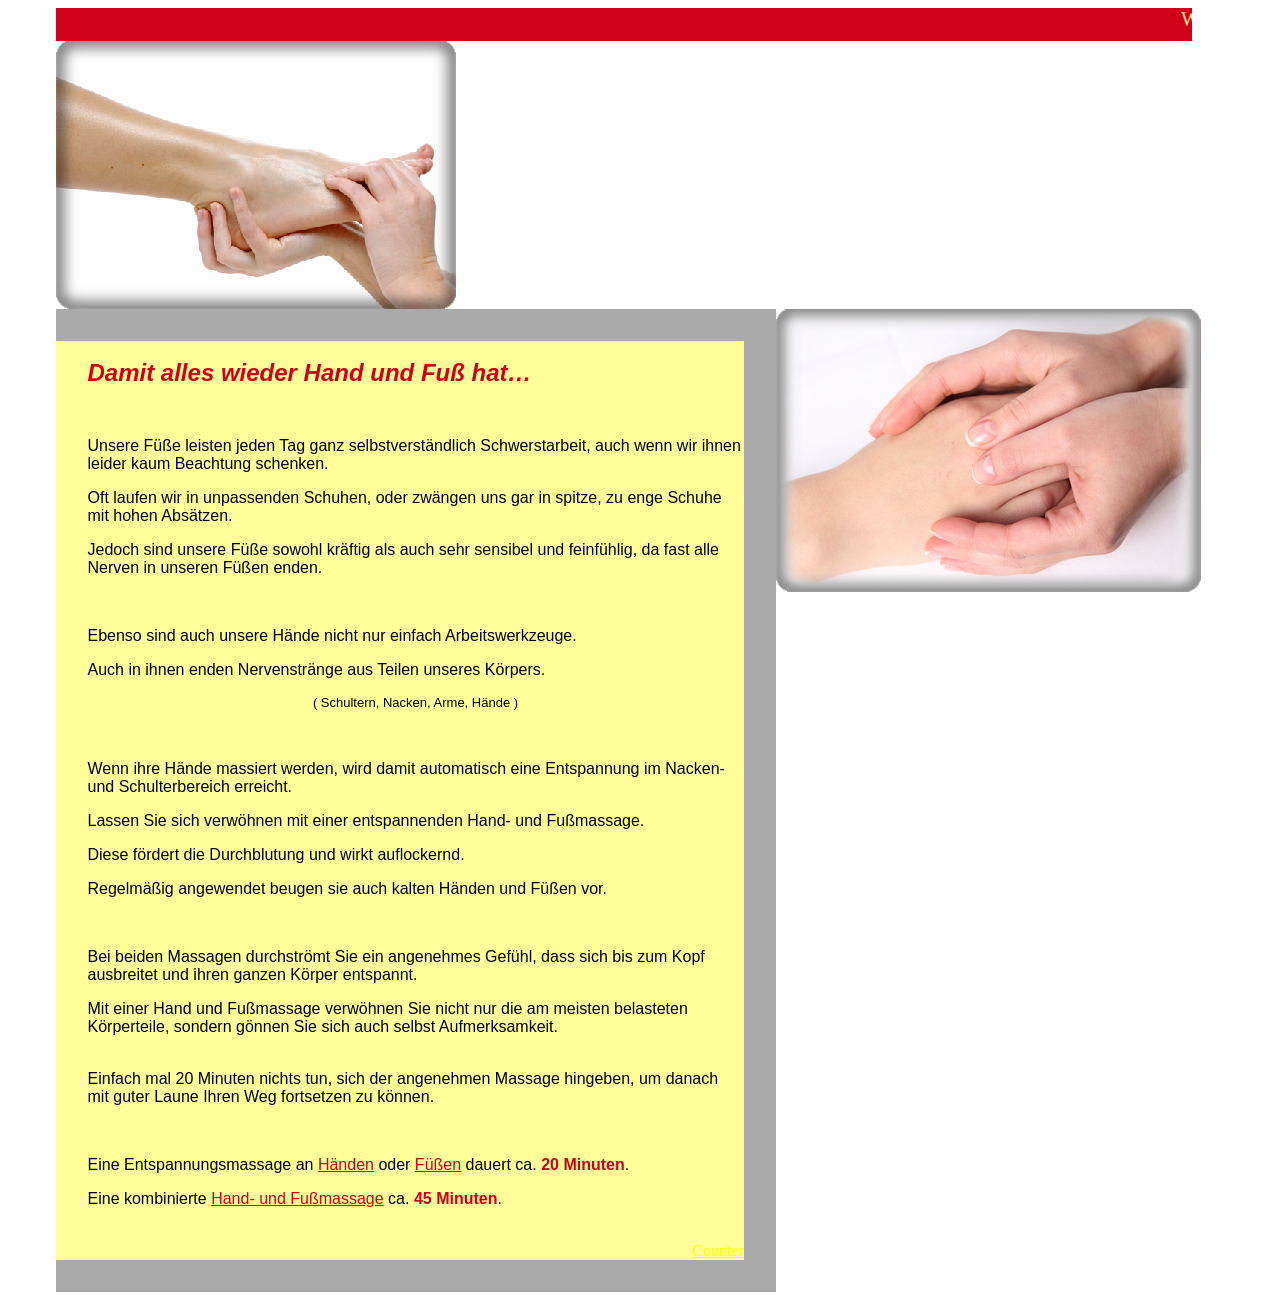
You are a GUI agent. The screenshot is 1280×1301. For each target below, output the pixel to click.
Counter (718, 1250)
